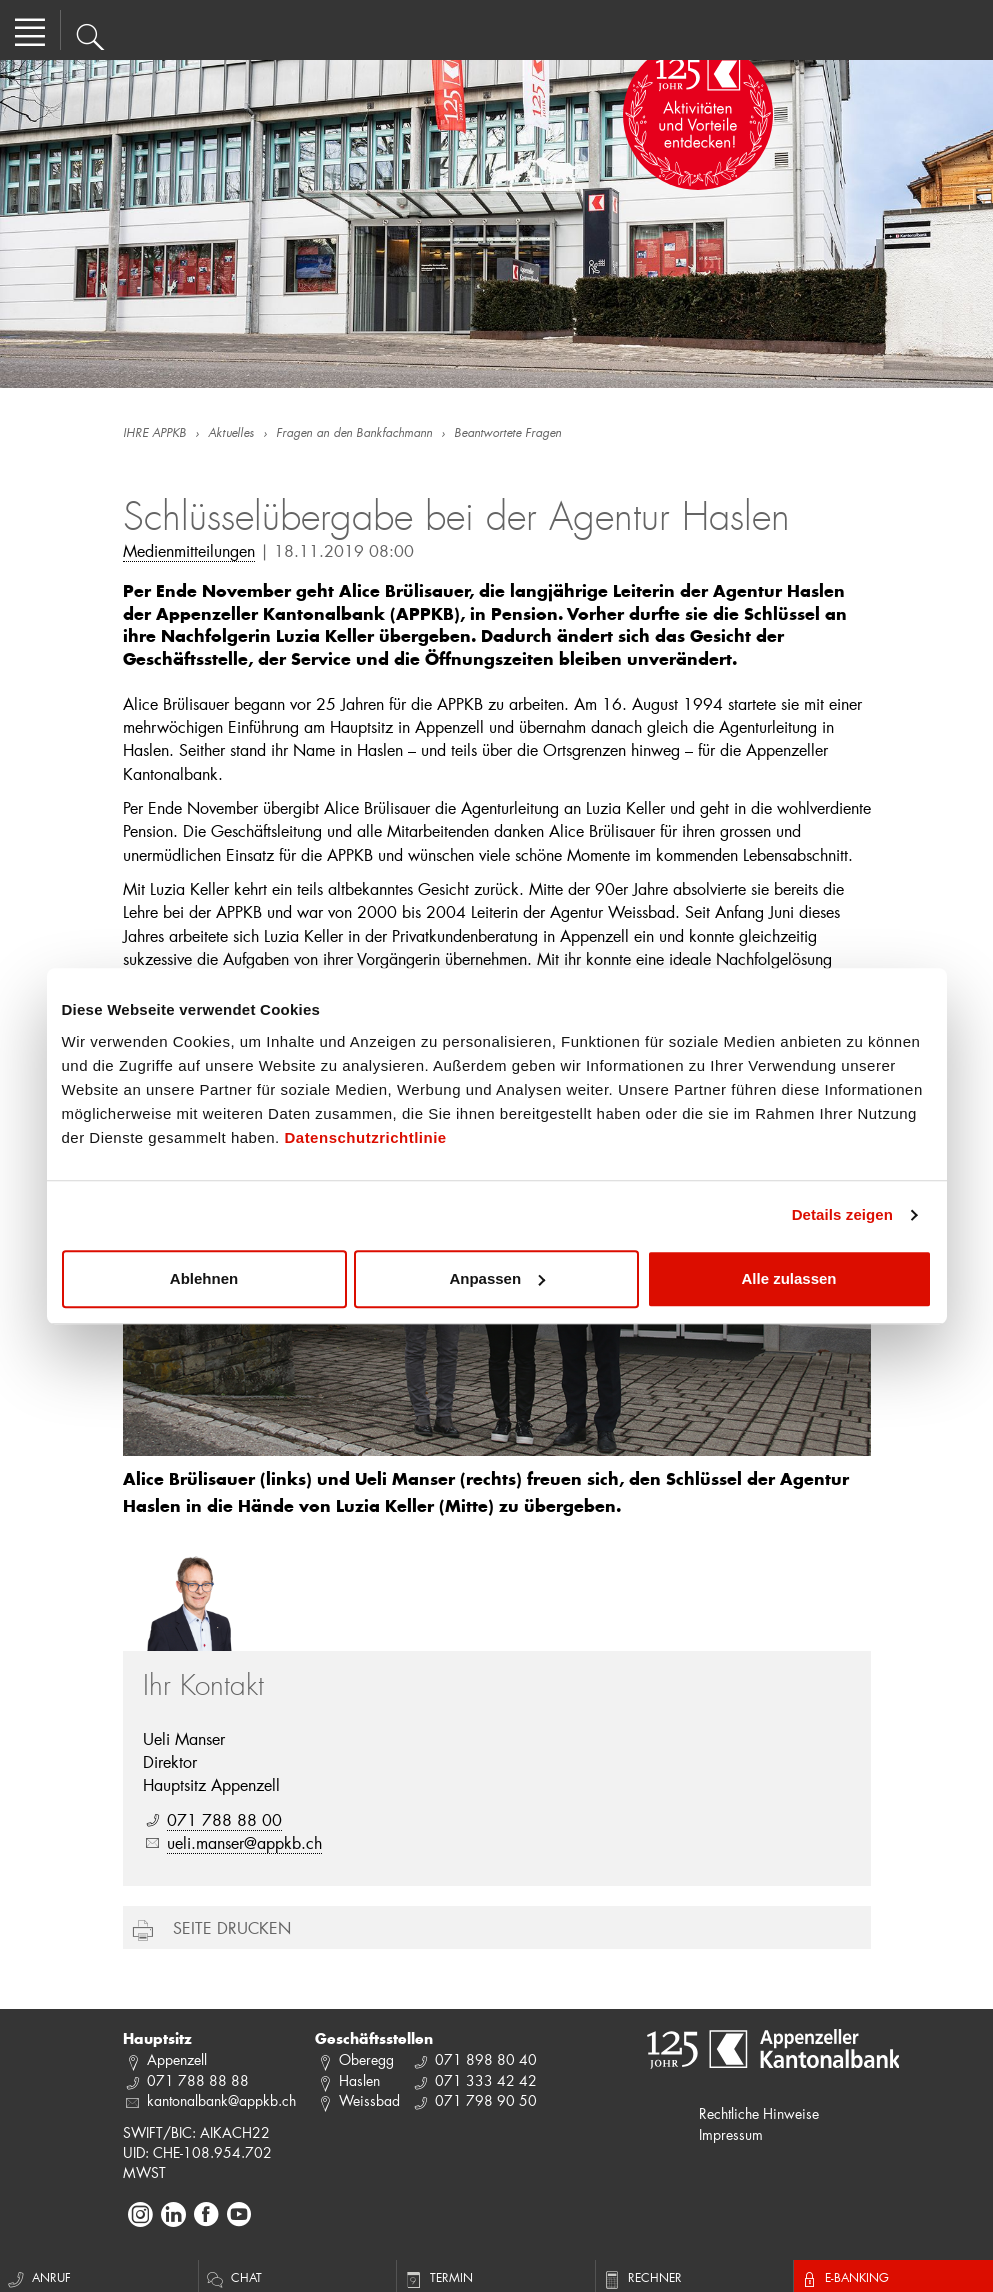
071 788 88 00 (224, 1819)
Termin (437, 2277)
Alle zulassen (788, 1278)
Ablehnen (204, 1278)
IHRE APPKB (154, 434)
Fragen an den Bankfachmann (354, 434)
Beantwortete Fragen (507, 434)
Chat (233, 2277)
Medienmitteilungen (189, 550)
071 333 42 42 (486, 2080)
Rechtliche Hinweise (759, 2113)
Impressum (731, 2134)
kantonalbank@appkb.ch (221, 2100)
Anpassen (497, 1278)
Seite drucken (232, 1927)
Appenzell (177, 2059)
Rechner (641, 2277)
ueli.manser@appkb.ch (244, 1842)
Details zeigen (842, 1214)
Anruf (38, 2277)
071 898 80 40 (486, 2059)
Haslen (359, 2080)
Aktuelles (231, 434)
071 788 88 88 (198, 2080)
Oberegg (366, 2059)
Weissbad (369, 2100)
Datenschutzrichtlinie (365, 1137)
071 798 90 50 (486, 2100)
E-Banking (844, 2277)
